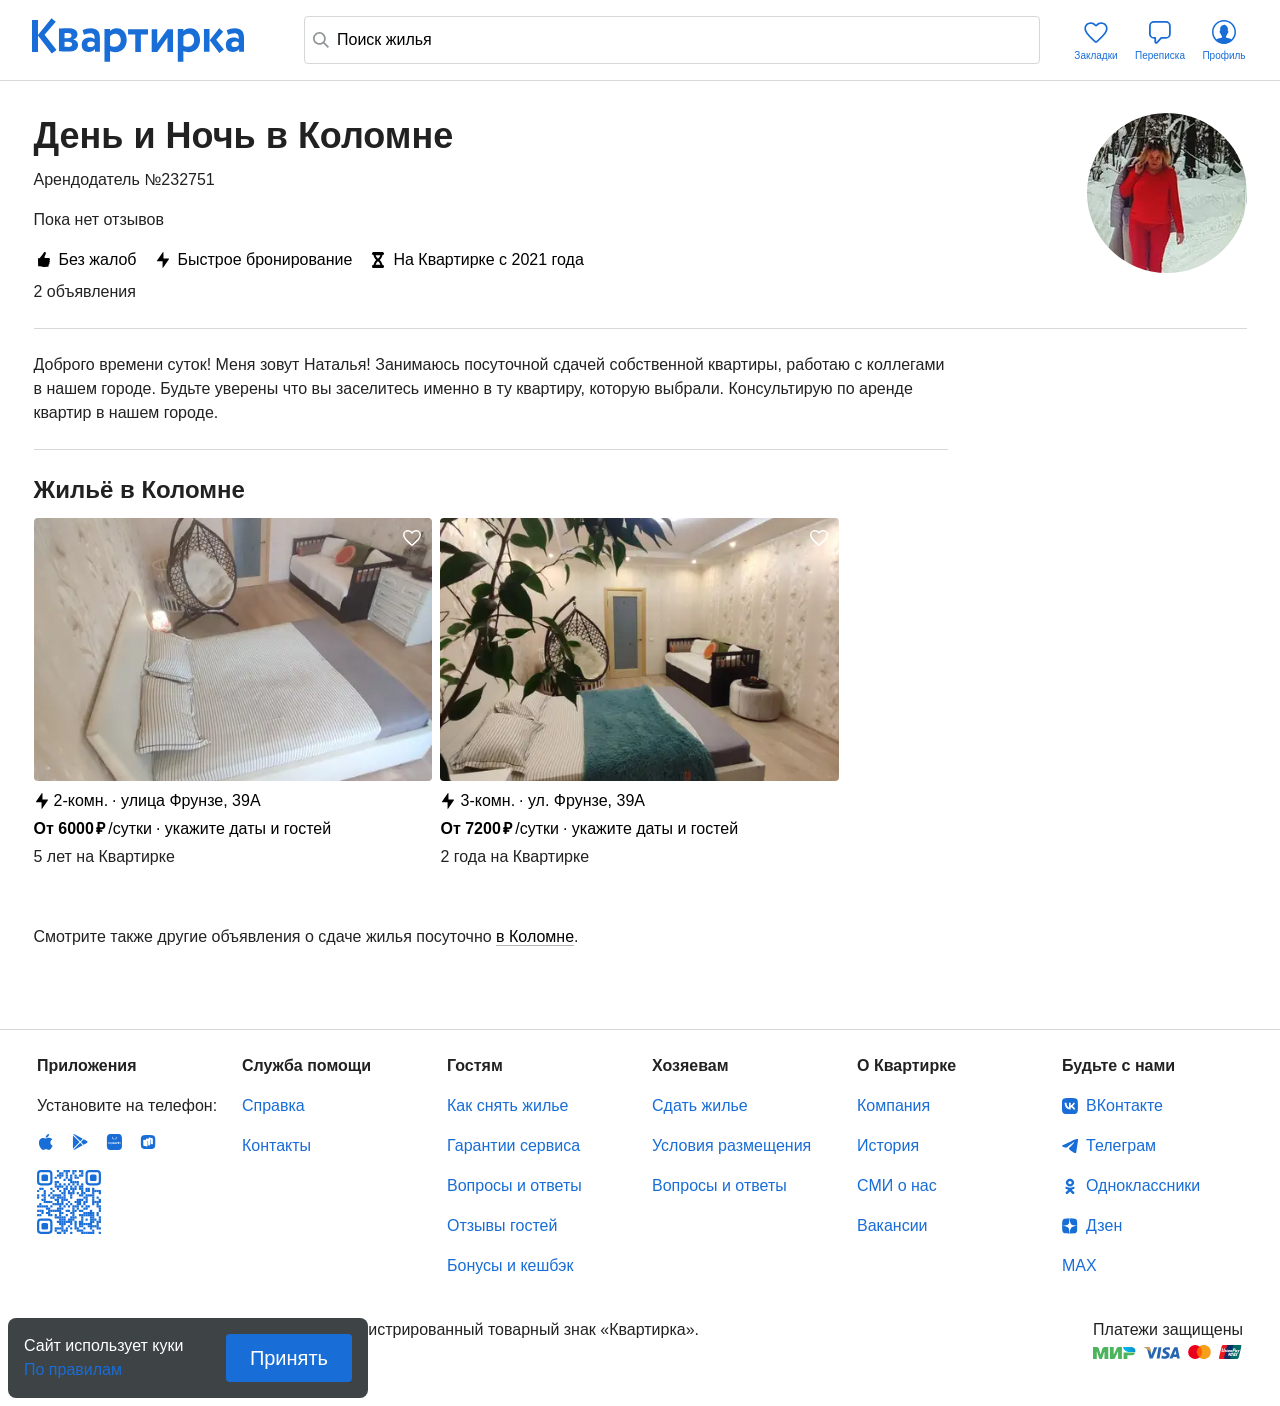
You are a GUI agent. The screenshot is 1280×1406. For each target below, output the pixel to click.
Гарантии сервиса (513, 1145)
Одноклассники (1143, 1185)
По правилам (73, 1363)
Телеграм (1121, 1145)
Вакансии (892, 1225)
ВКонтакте (1124, 1105)
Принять (289, 1358)
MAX (1079, 1265)
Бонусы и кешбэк (510, 1265)
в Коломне (535, 936)
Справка (273, 1105)
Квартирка (152, 40)
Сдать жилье (700, 1105)
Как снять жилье (507, 1105)
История (888, 1145)
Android (80, 1142)
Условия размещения (731, 1145)
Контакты (276, 1145)
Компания (893, 1105)
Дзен (1104, 1225)
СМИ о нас (897, 1185)
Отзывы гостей (502, 1225)
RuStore (148, 1142)
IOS (46, 1142)
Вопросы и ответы (514, 1185)
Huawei (114, 1142)
